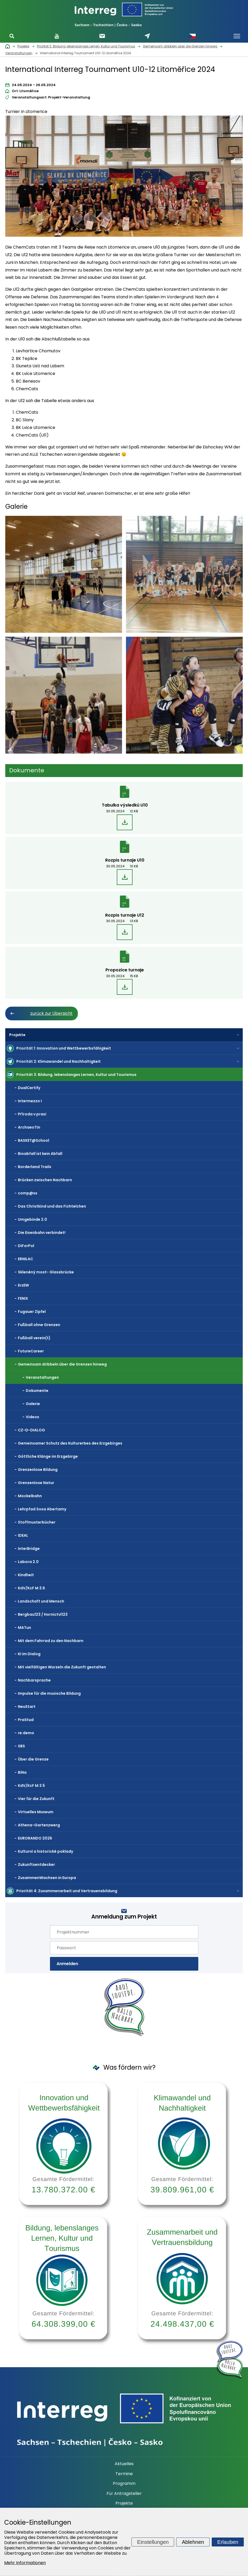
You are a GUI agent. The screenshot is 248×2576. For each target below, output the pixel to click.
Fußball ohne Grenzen (39, 1324)
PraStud (26, 1719)
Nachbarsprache (34, 1680)
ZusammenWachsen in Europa (47, 1877)
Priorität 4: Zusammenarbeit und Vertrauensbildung (66, 1890)
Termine (124, 2474)
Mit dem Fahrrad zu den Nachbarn (50, 1640)
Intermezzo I (30, 1101)
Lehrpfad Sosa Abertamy (42, 1509)
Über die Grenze (33, 1759)
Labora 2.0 (28, 1561)
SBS (21, 1746)
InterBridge (29, 1548)
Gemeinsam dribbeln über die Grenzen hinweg (62, 1364)
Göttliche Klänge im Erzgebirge (48, 1456)
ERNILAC (25, 1259)
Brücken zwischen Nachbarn (45, 1180)
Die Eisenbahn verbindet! (41, 1232)
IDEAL (23, 1535)
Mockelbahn (30, 1496)
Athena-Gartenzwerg (39, 1825)
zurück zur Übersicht (51, 1013)
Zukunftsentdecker (36, 1864)
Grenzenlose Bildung (38, 1469)
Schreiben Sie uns (147, 36)
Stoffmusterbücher (36, 1522)
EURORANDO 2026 (35, 1838)
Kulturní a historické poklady (45, 1851)
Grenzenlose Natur (36, 1482)
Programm (124, 2483)
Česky (192, 36)
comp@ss (27, 1193)
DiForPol (26, 1245)
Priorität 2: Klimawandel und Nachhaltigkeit (58, 1061)
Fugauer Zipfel (32, 1311)
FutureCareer (31, 1351)
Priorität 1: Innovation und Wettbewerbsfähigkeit (63, 1048)
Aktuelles (124, 2464)
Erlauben (227, 2542)
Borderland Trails (34, 1166)
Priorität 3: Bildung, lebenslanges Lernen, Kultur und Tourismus (76, 1074)
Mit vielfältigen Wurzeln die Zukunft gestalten (62, 1667)
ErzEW (23, 1285)
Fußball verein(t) (34, 1338)
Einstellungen (153, 2542)
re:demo (26, 1733)
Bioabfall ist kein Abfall (40, 1153)
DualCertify (29, 1087)
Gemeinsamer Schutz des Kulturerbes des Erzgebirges (70, 1443)
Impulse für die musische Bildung (49, 1693)
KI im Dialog (29, 1654)
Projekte (17, 1034)
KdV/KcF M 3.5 (31, 1785)
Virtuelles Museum (35, 1811)
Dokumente (37, 1390)
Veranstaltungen (42, 1377)
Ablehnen (193, 2542)
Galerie (33, 1403)
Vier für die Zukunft (36, 1798)
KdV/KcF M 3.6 (31, 1588)
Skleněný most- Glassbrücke (46, 1272)
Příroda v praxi (32, 1114)
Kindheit (26, 1575)
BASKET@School (33, 1140)
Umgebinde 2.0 (32, 1219)
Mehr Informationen (25, 2563)
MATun (24, 1627)
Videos (32, 1417)
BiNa (22, 1772)
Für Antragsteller (124, 2493)
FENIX (23, 1298)
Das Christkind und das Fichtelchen (52, 1206)
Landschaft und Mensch (41, 1601)
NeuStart (27, 1706)
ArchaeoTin (29, 1127)
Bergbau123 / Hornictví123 (43, 1614)
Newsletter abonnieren (102, 36)
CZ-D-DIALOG (31, 1430)
